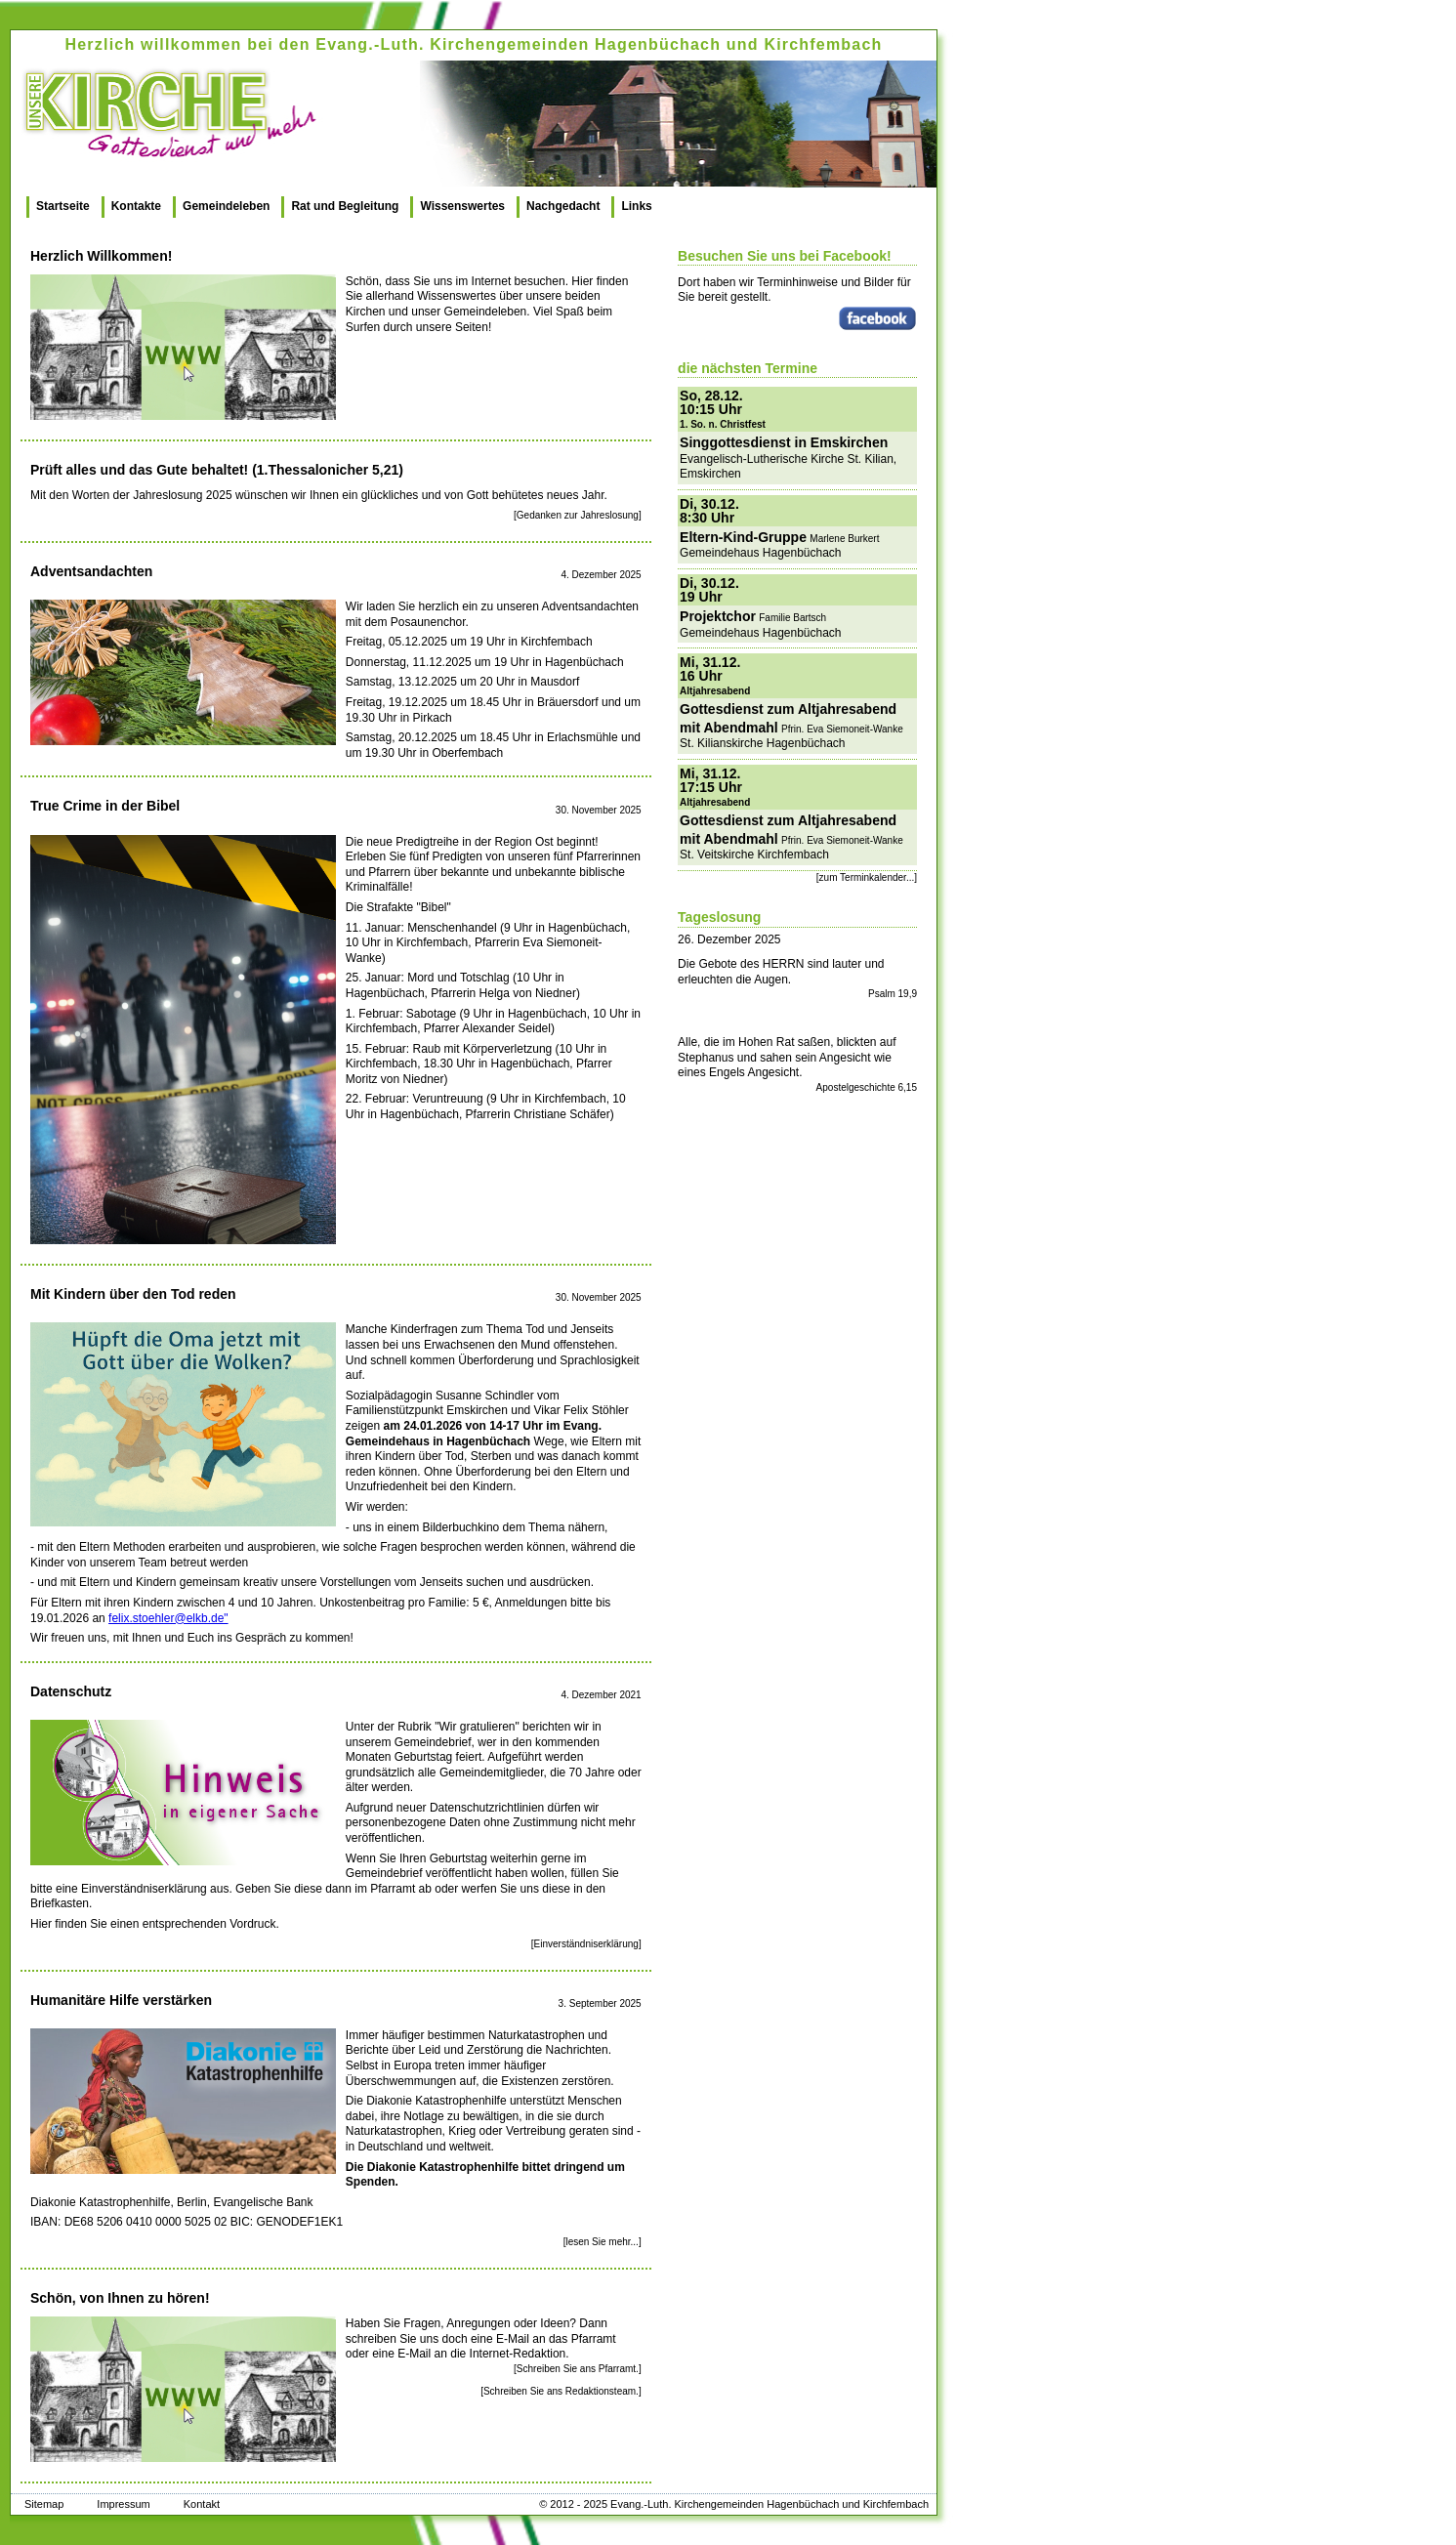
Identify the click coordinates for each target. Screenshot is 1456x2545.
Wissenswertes (462, 206)
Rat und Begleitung (344, 206)
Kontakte (136, 206)
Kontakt (202, 2504)
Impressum (123, 2504)
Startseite (63, 206)
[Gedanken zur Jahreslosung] (578, 515)
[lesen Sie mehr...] (602, 2241)
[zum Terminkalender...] (866, 877)
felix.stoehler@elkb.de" (168, 1618)
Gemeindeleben (226, 206)
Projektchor (718, 616)
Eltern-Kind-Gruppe (743, 537)
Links (636, 206)
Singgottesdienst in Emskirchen (784, 442)
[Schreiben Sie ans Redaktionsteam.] (561, 2391)
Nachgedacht (563, 206)
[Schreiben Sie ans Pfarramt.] (578, 2368)
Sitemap (43, 2504)
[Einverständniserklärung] (586, 1944)
